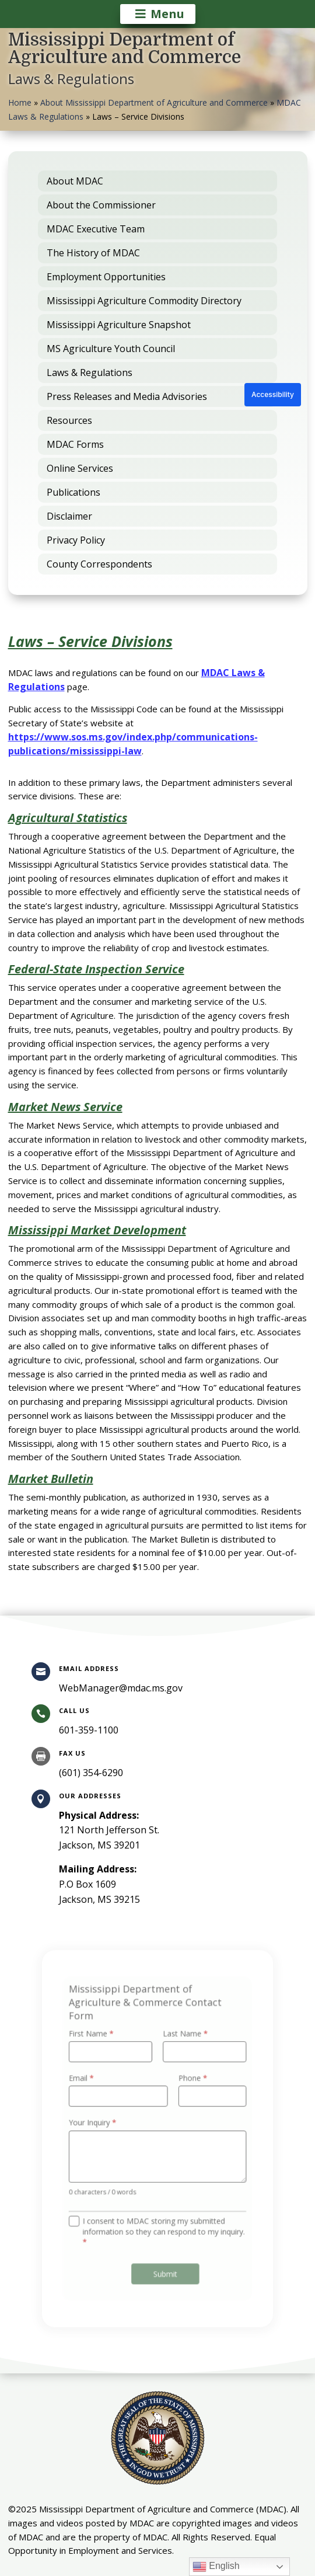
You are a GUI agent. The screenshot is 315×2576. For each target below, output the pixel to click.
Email (88, 2083)
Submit (164, 2260)
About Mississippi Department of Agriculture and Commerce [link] (154, 102)
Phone (190, 2083)
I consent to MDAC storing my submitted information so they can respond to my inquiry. (163, 2223)
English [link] (216, 2567)
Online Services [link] (80, 468)
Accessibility (272, 394)
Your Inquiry (98, 2124)
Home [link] (20, 102)
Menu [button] (167, 14)
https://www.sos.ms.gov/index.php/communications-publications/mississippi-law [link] (133, 743)
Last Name (182, 2043)
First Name (97, 2043)
